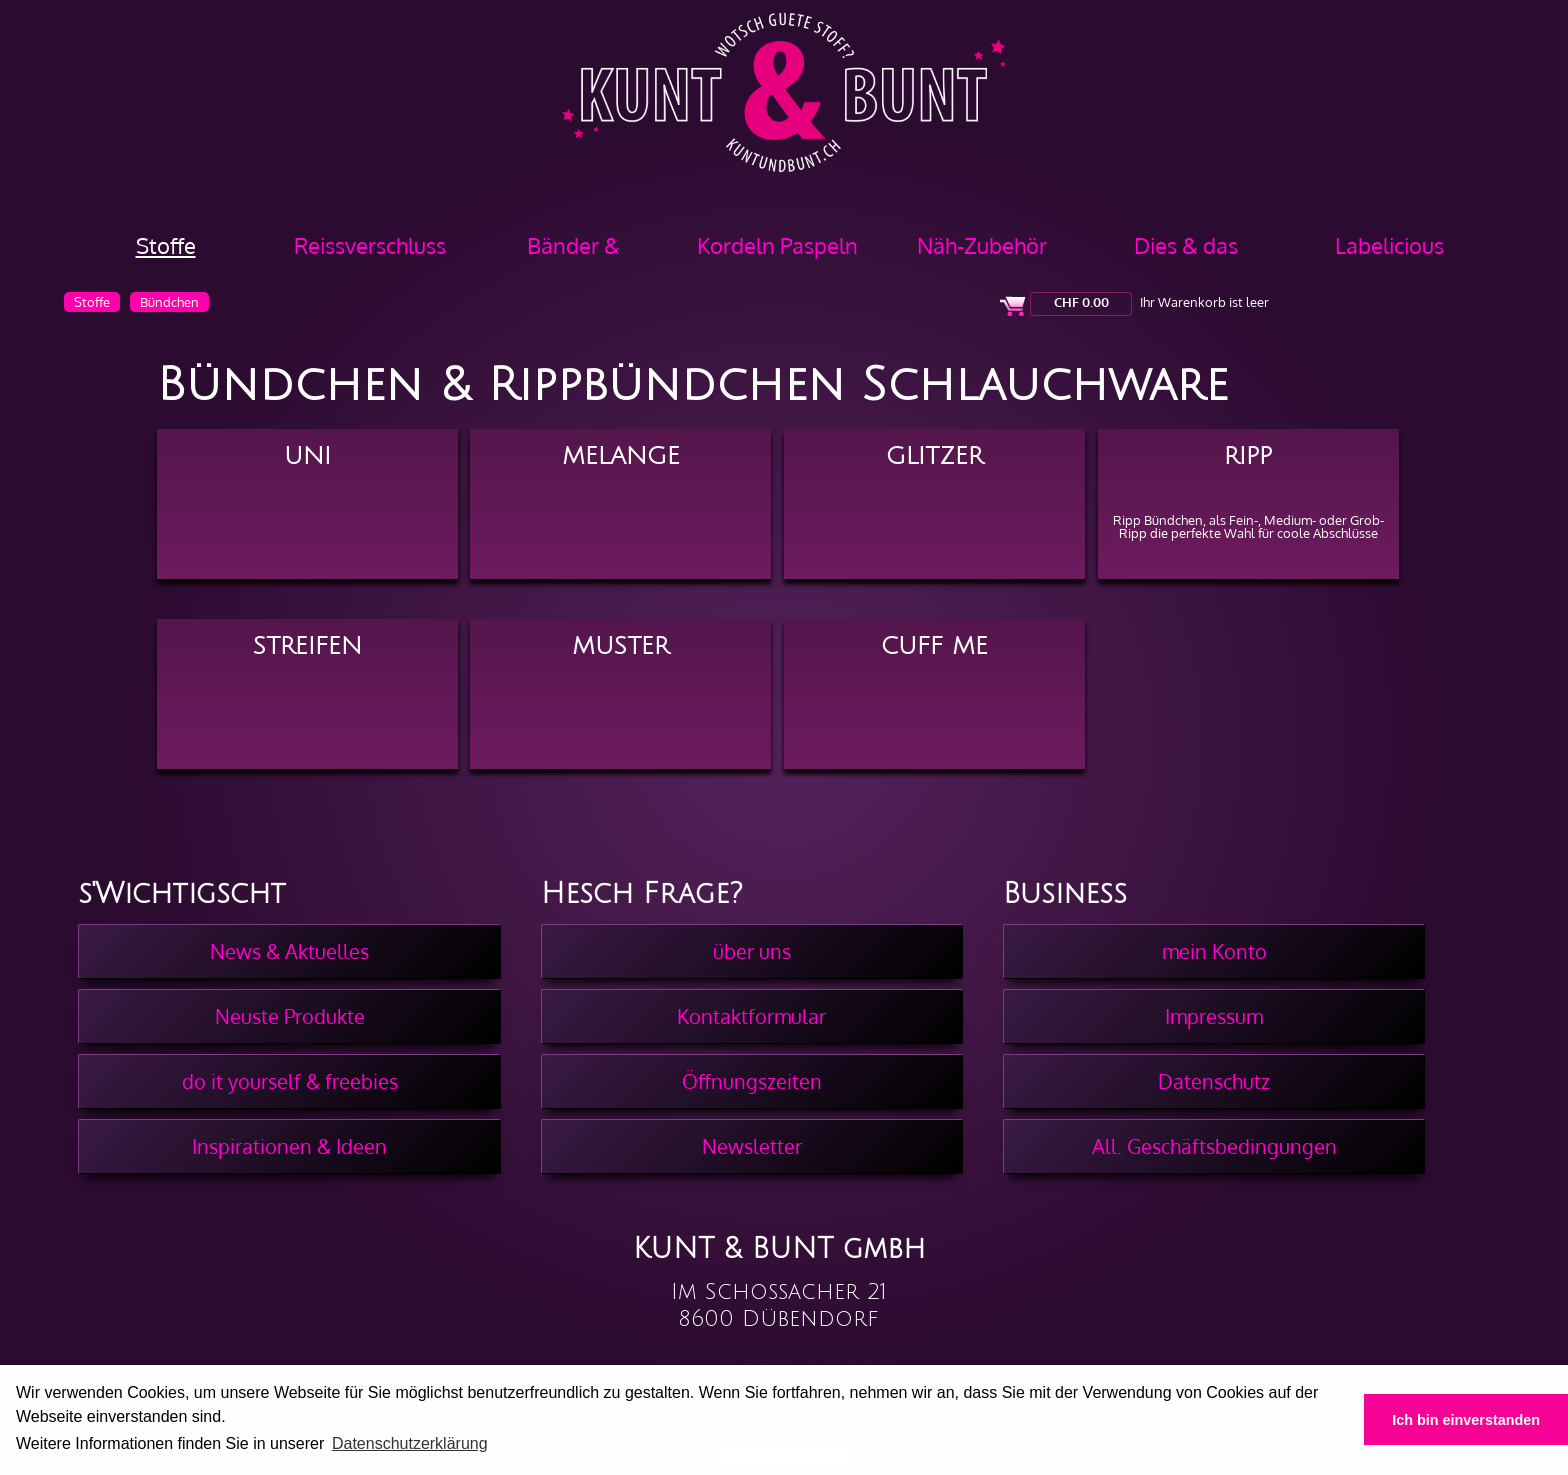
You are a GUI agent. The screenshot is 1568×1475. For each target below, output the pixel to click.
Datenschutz (1214, 1081)
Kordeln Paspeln (777, 245)
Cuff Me (934, 646)
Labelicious (1389, 245)
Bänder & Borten (573, 252)
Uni (307, 456)
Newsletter (752, 1146)
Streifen (307, 646)
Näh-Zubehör (982, 245)
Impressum (1214, 1016)
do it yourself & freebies (290, 1081)
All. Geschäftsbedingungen (1214, 1146)
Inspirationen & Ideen (289, 1146)
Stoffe (166, 245)
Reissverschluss (370, 245)
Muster (620, 646)
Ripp (1248, 456)
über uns (752, 951)
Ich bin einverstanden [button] (1466, 1420)
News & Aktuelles (289, 951)
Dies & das (1186, 245)
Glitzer (934, 456)
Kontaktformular (751, 1016)
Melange (621, 456)
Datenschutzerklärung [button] (410, 1443)
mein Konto (1214, 951)
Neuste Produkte (290, 1016)
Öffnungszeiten (752, 1081)
